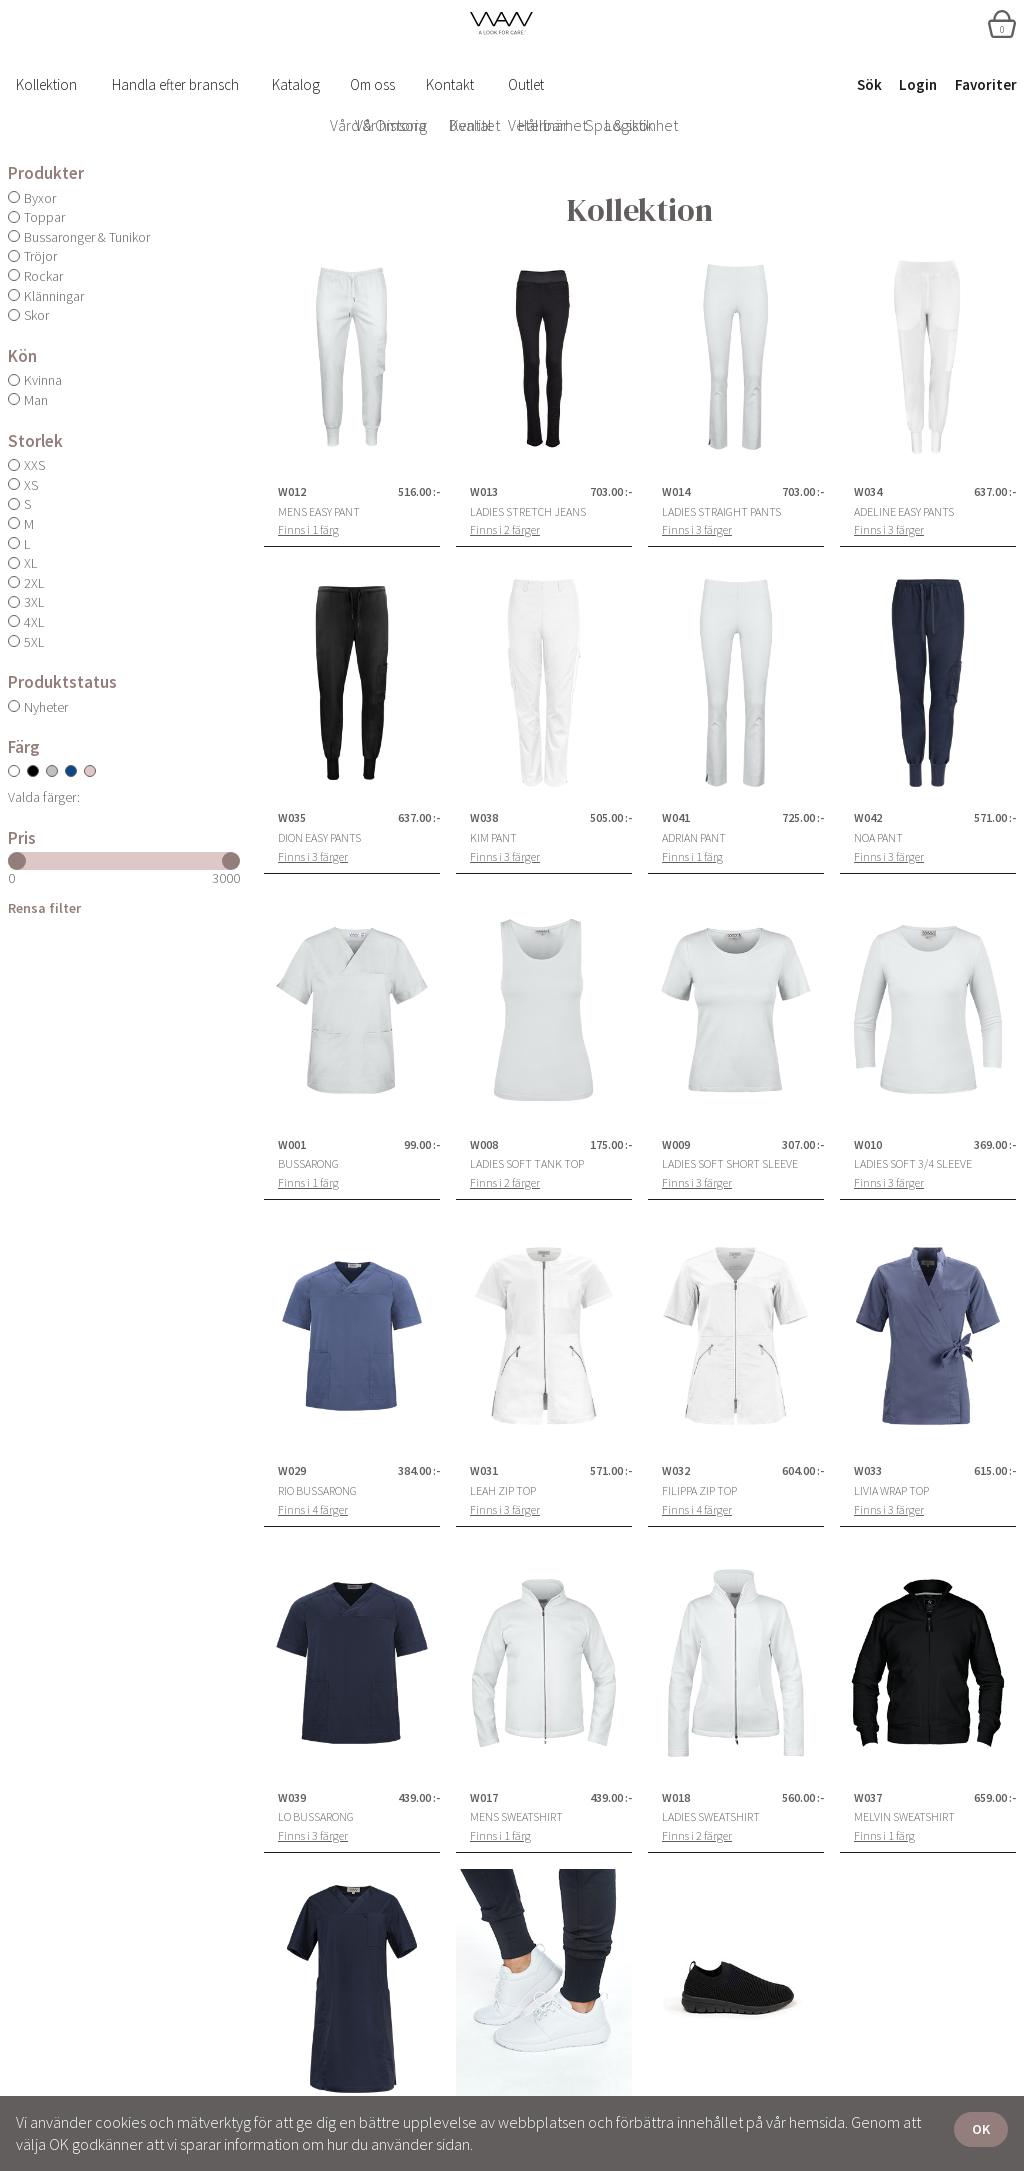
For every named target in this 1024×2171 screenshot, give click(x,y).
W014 (676, 492)
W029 (292, 1471)
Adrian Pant (694, 838)
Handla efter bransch (175, 84)
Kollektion (46, 84)
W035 (292, 818)
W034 (868, 492)
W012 (292, 492)
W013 (484, 492)
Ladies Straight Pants (721, 512)
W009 (676, 1145)
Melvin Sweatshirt (904, 1817)
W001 (292, 1145)
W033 (868, 1471)
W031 (484, 1471)
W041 (676, 818)
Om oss (372, 84)
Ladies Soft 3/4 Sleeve (913, 1164)
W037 (868, 1798)
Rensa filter (44, 908)
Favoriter (986, 84)
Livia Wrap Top (891, 1491)
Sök (869, 84)
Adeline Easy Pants (904, 512)
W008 (484, 1145)
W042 (868, 818)
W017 (484, 1798)
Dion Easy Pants (319, 838)
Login (918, 84)
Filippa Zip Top (699, 1491)
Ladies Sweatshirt (711, 1817)
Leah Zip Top (503, 1491)
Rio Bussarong (317, 1491)
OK (981, 2129)
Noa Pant (878, 838)
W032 (676, 1471)
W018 (676, 1798)
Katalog (296, 84)
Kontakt (450, 84)
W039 (292, 1798)
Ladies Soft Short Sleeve (730, 1164)
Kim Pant (493, 838)
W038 (484, 818)
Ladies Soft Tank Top (527, 1164)
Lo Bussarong (316, 1817)
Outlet (526, 84)
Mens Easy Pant (319, 512)
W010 (868, 1145)
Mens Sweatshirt (516, 1817)
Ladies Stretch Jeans (528, 512)
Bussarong (308, 1164)
